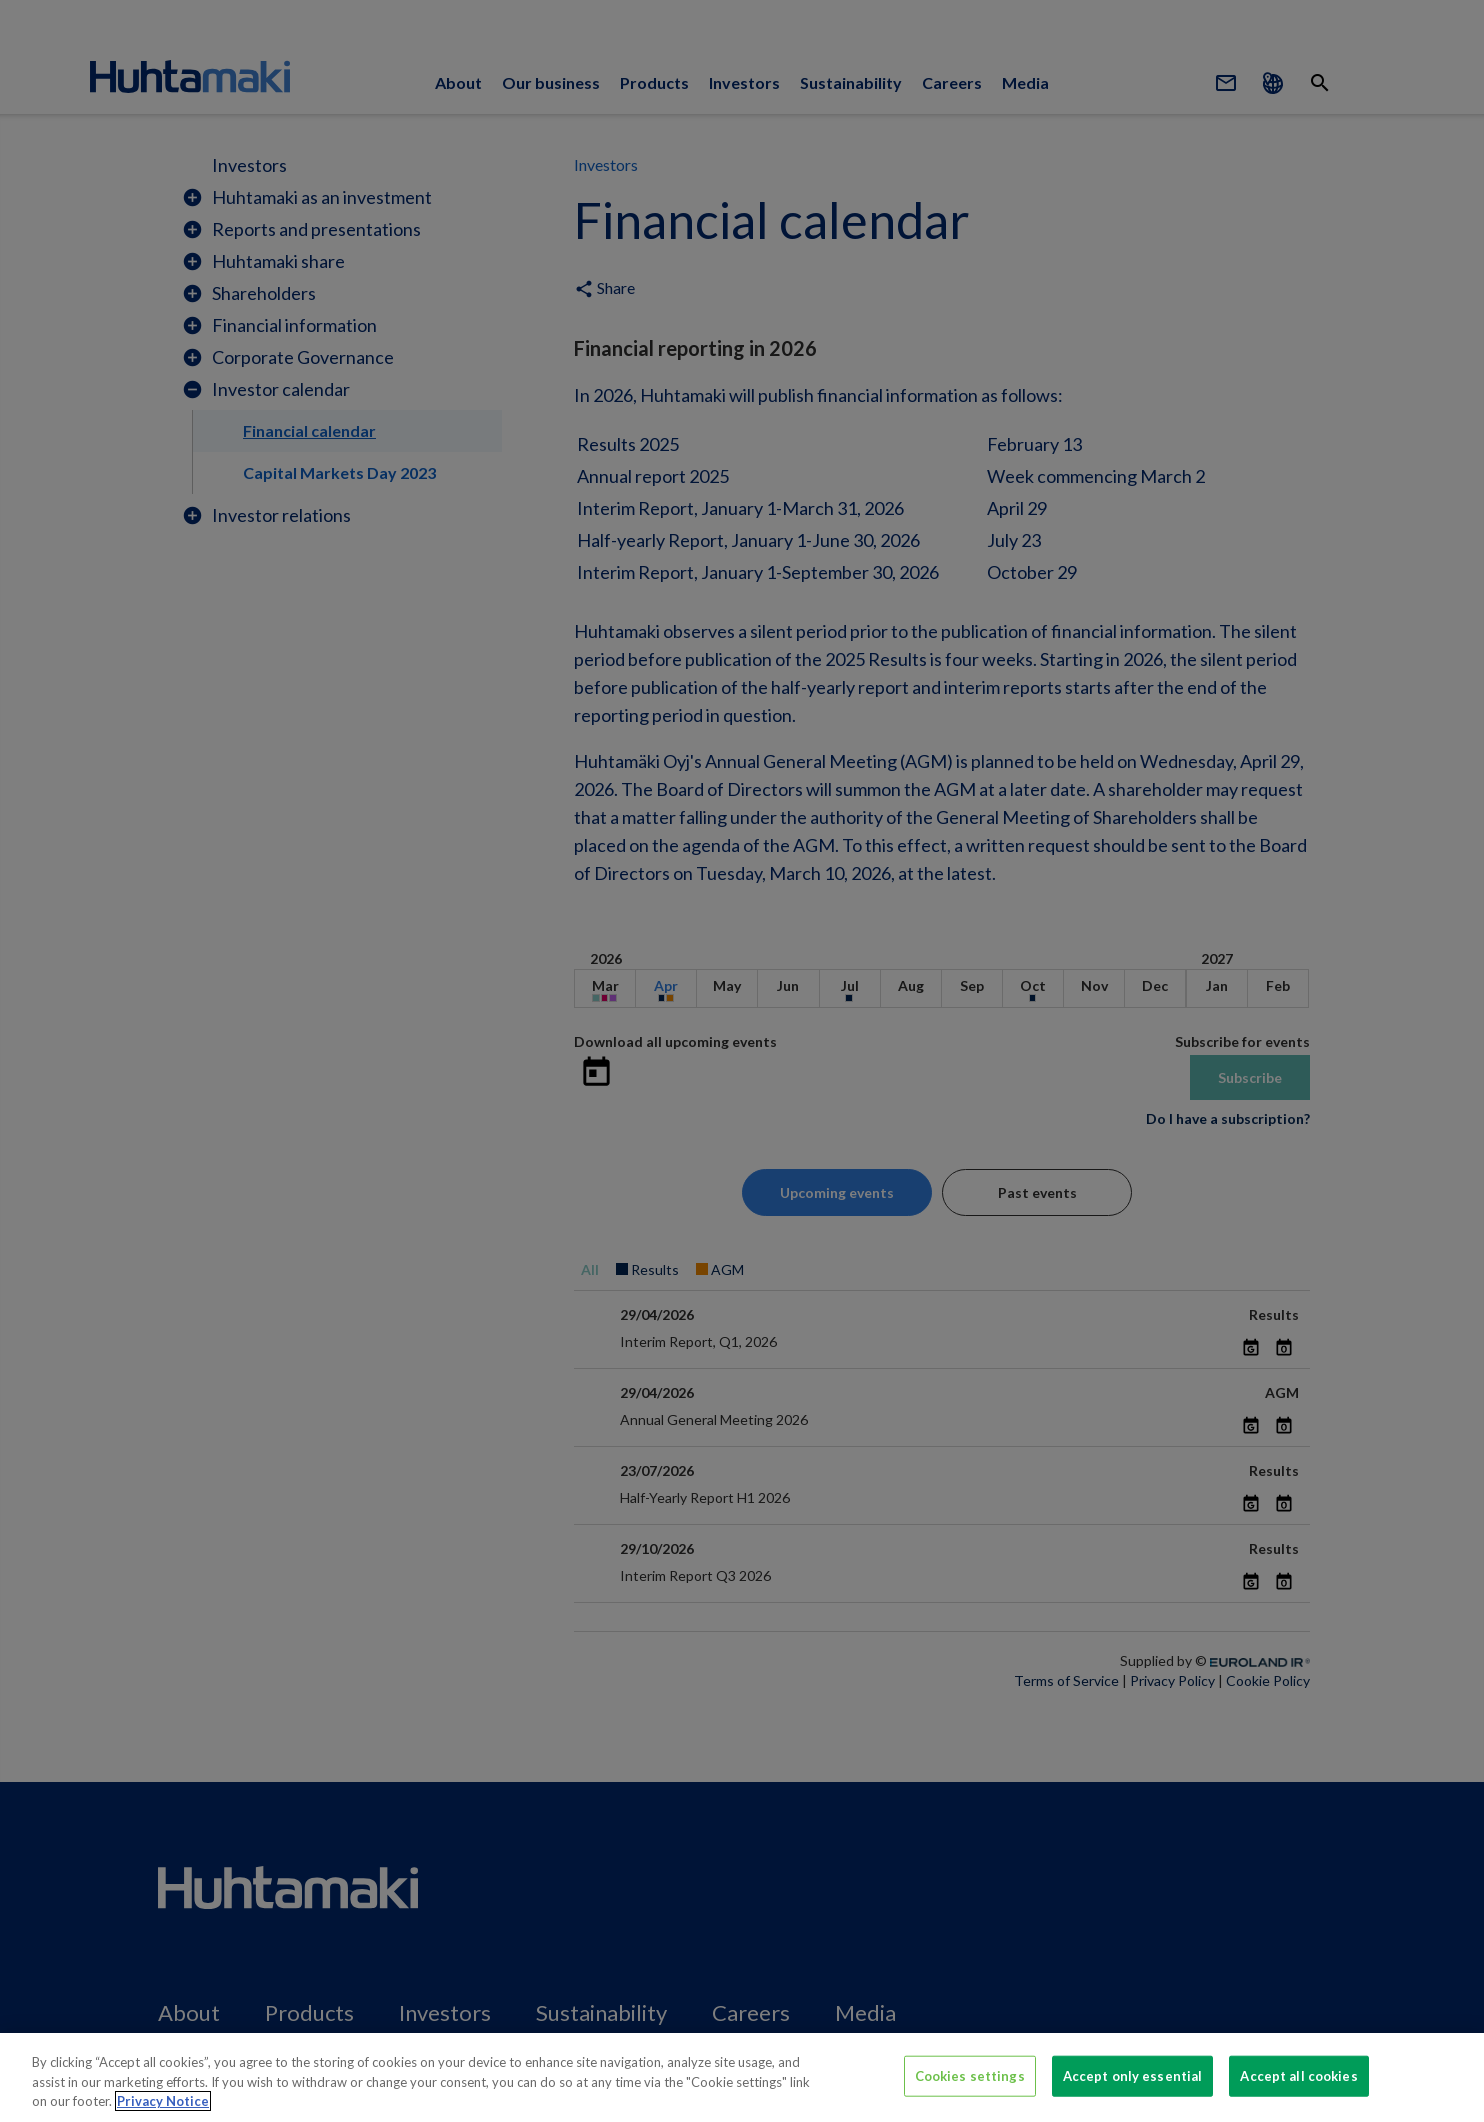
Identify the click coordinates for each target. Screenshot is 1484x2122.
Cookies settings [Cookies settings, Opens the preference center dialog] (970, 2075)
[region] (742, 2077)
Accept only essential (1133, 2075)
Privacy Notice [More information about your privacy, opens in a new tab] (163, 2101)
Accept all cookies (1298, 2075)
